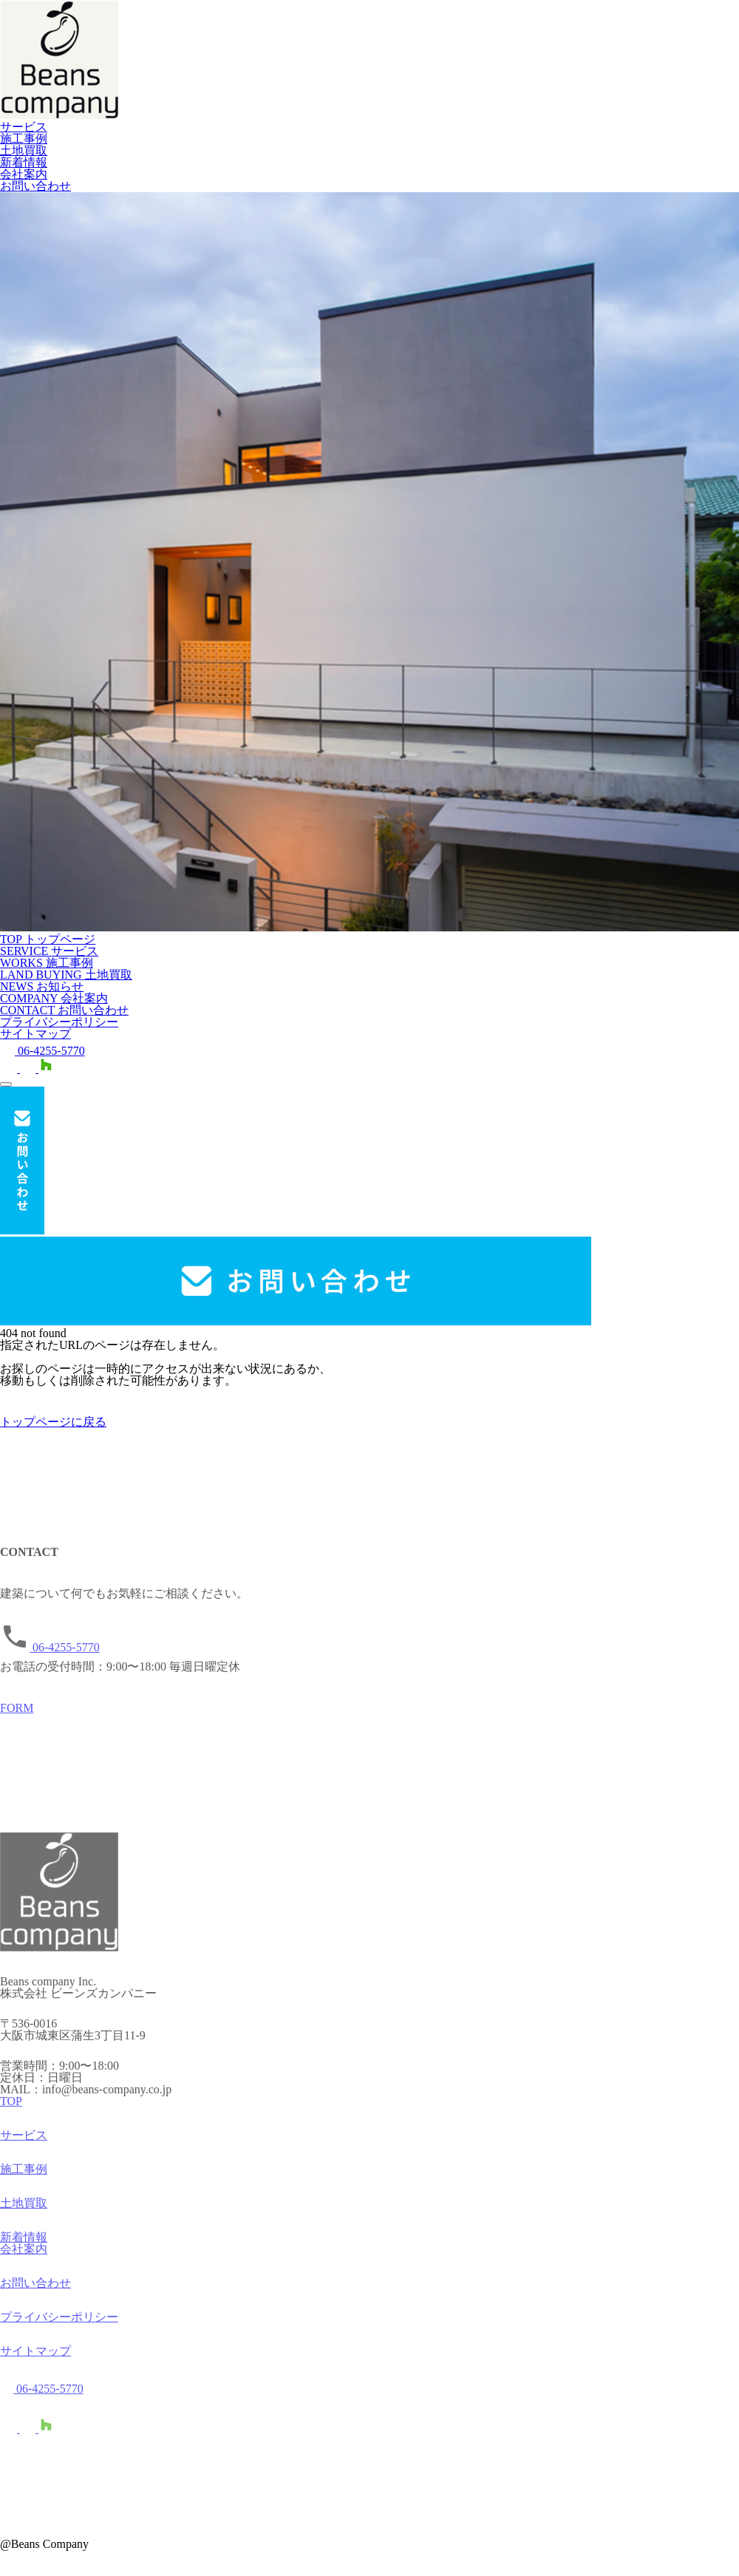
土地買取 (23, 150)
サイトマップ (35, 1033)
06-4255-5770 (42, 1050)
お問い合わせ (35, 186)
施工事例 (23, 138)
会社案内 (23, 174)
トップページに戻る (53, 1422)
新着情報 (23, 162)
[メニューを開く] (6, 1084)
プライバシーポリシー (59, 1022)
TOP (11, 2108)
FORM (16, 1715)
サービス (23, 126)
